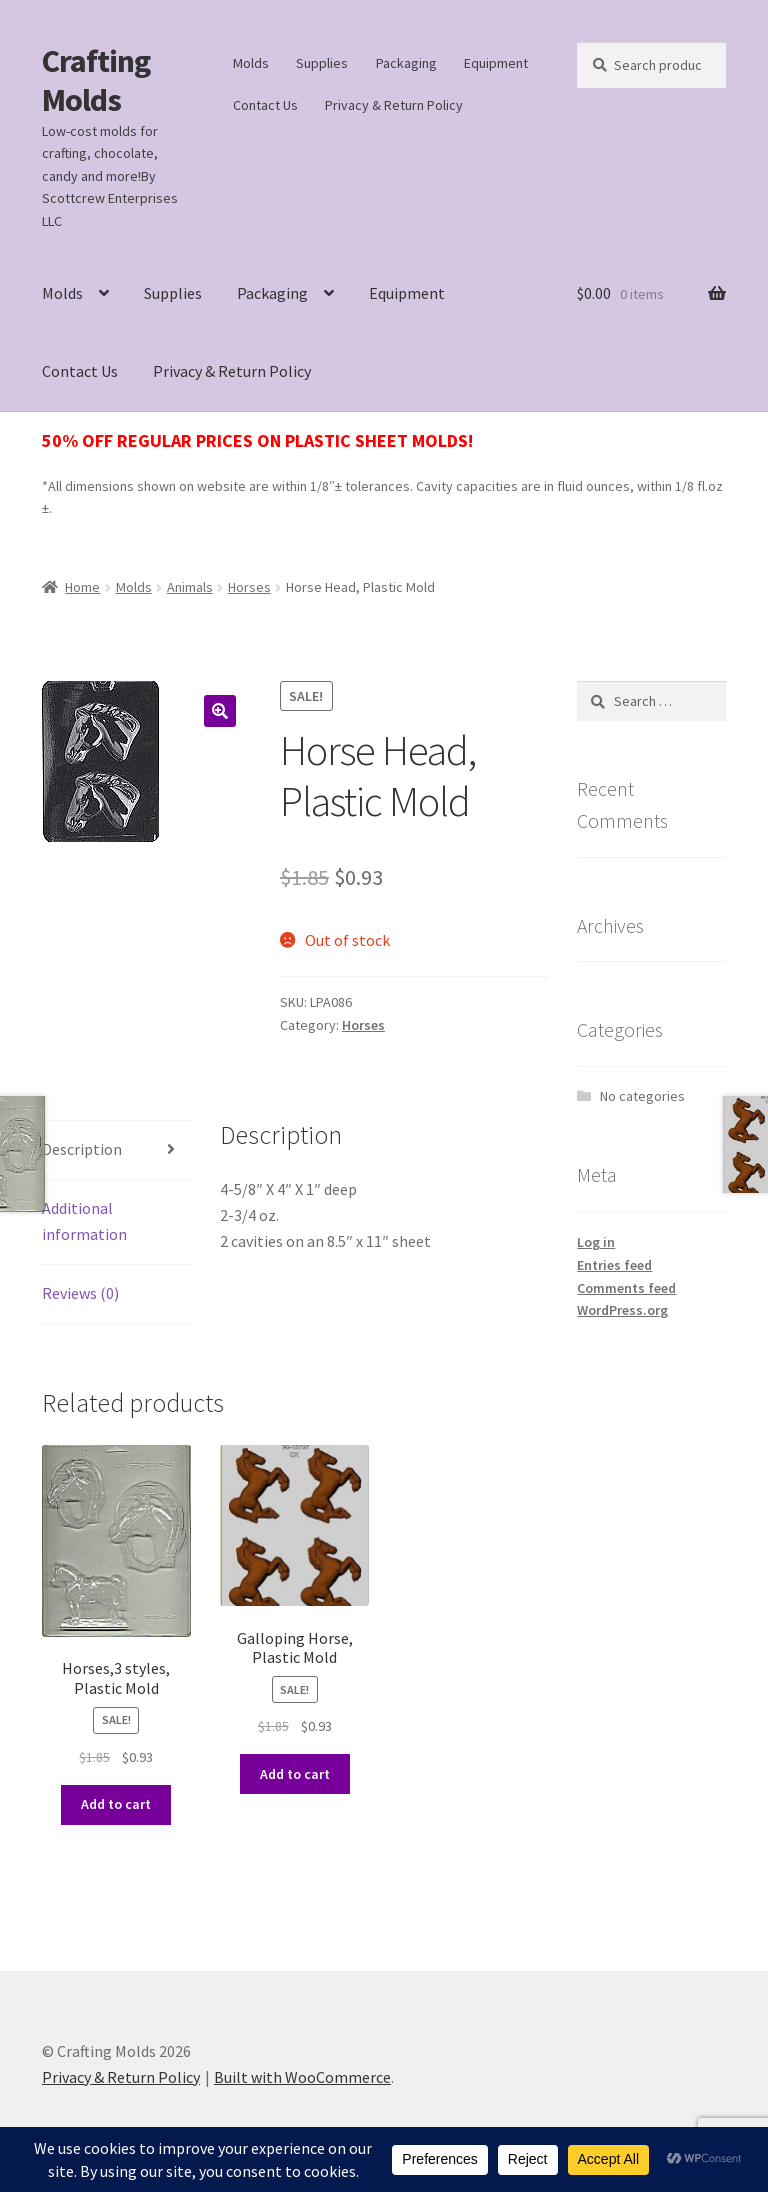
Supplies (322, 63)
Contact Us (265, 105)
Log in (596, 1242)
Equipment (496, 63)
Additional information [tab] (84, 1221)
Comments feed (626, 1288)
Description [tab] (82, 1149)
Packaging (406, 63)
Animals (190, 587)
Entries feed (614, 1265)
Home (82, 587)
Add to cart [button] (116, 1804)
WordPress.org (622, 1310)
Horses (249, 587)
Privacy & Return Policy (394, 105)
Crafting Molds (96, 80)
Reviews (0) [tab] (80, 1293)
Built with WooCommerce (302, 2077)
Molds (251, 63)
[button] (220, 711)
